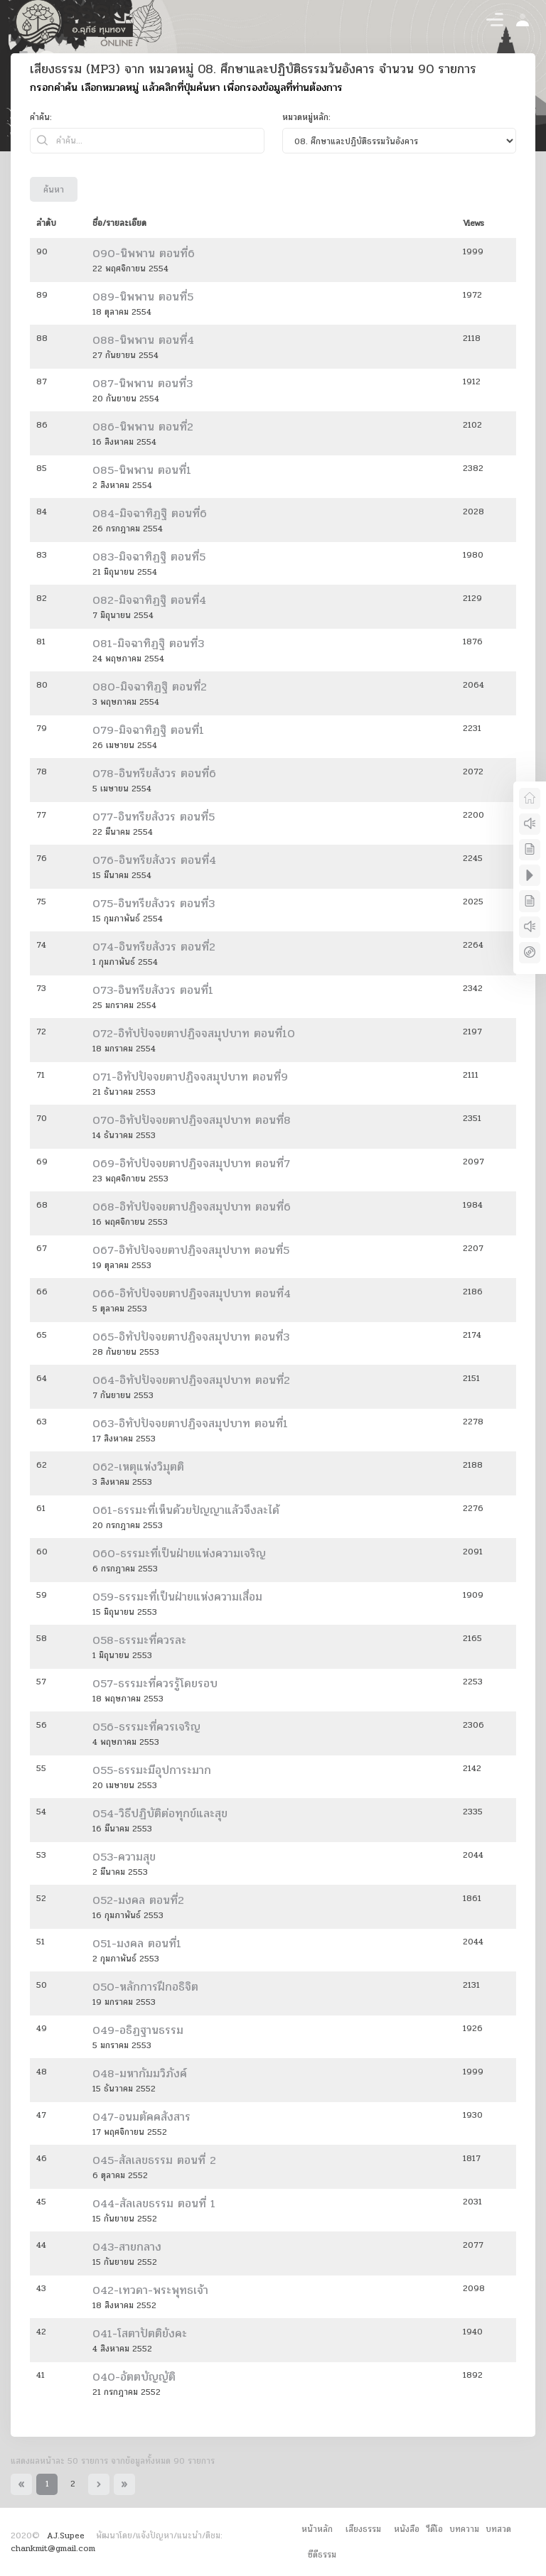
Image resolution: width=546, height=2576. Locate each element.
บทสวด (498, 2529)
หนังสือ (406, 2529)
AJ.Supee (66, 2535)
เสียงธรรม (363, 2529)
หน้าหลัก (317, 2529)
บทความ (464, 2529)
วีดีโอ (434, 2529)
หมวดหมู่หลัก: (306, 117)
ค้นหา (53, 189)
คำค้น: (41, 117)
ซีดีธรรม (322, 2554)
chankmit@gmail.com (53, 2548)
